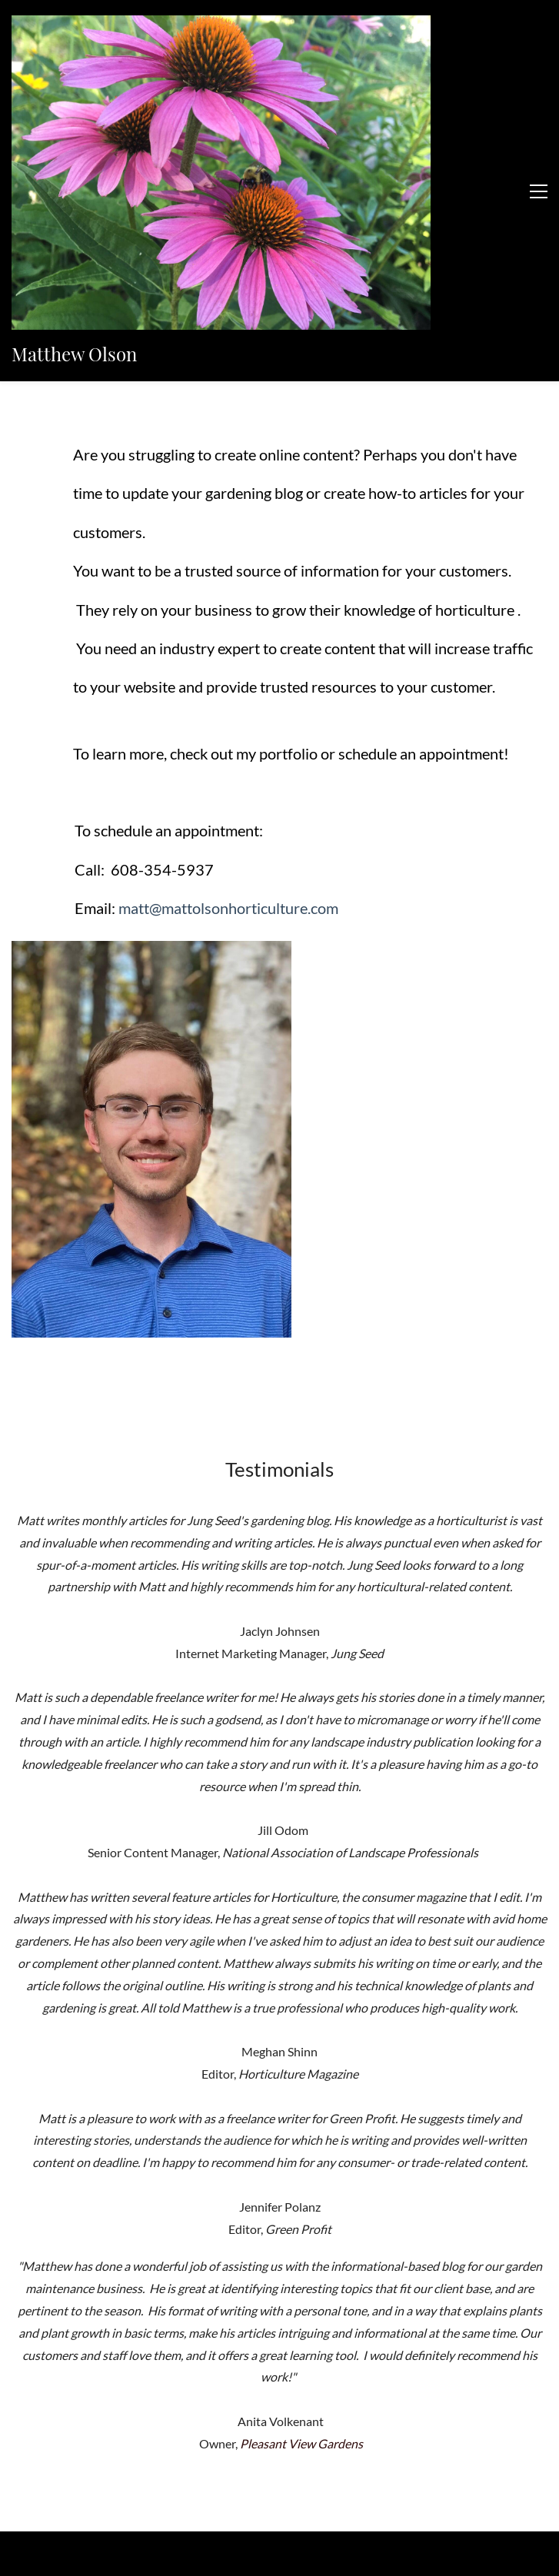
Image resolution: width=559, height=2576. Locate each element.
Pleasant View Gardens (301, 2206)
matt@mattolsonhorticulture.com (228, 670)
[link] (151, 713)
